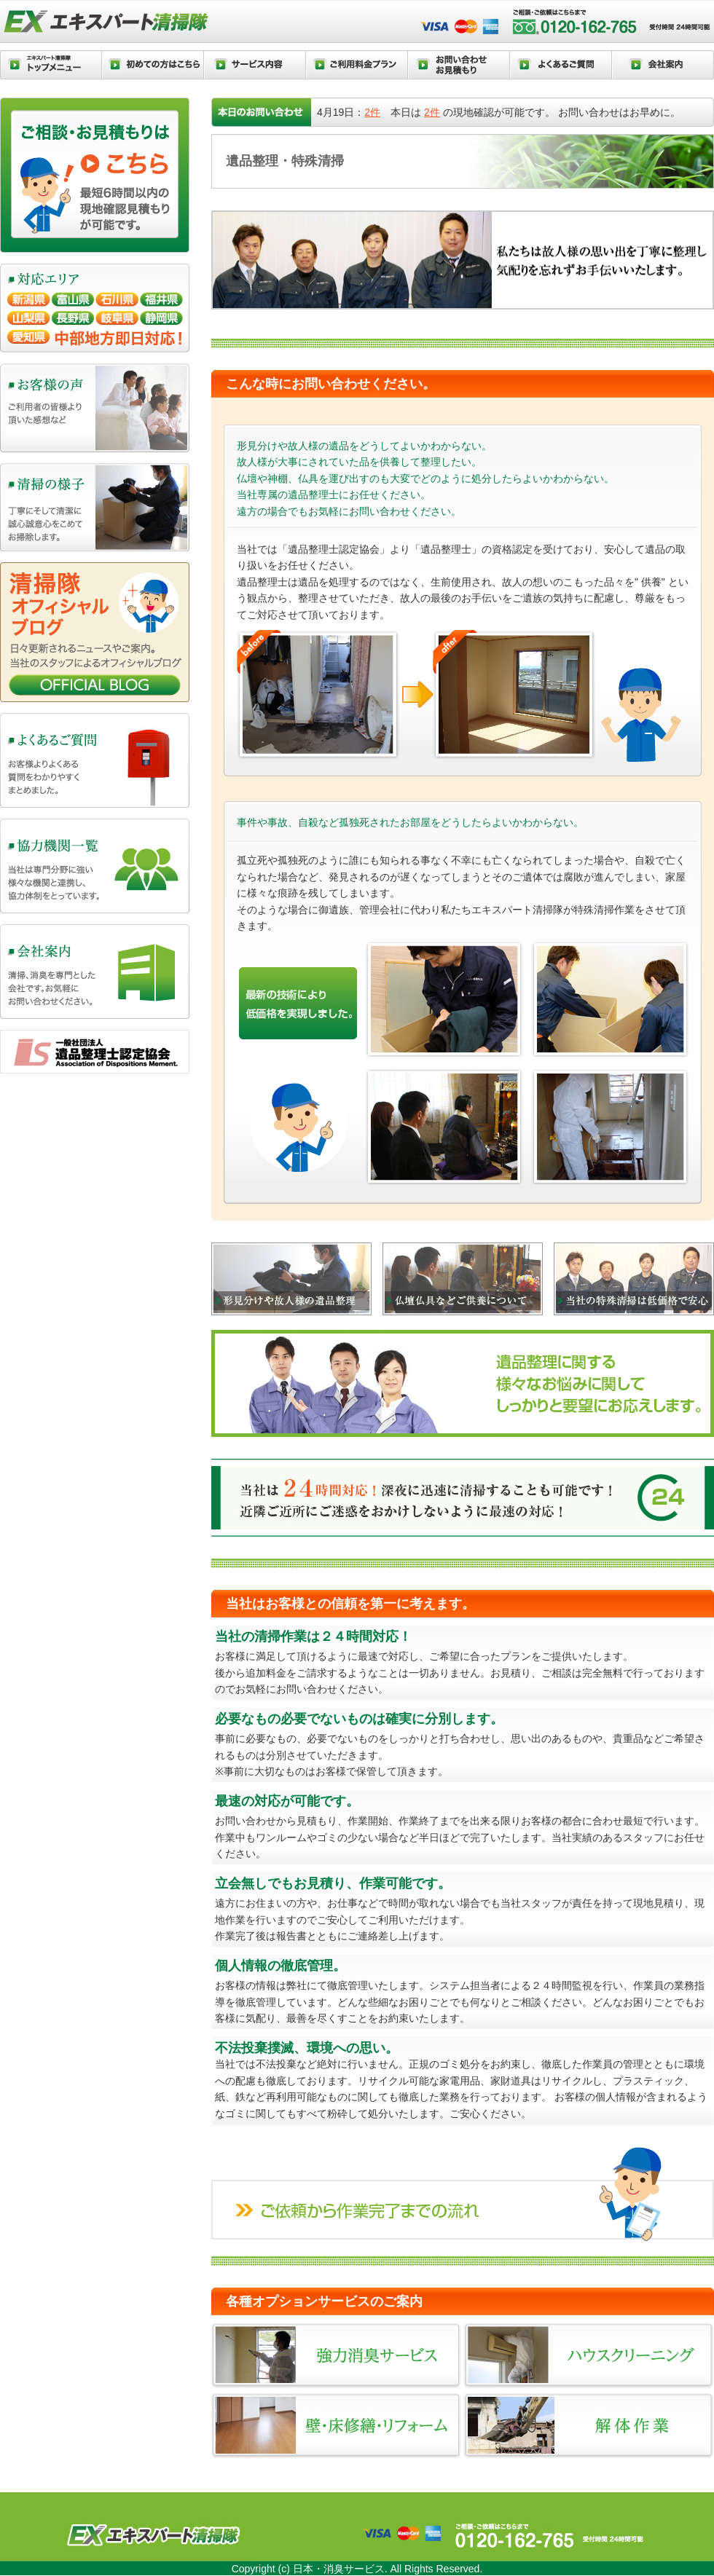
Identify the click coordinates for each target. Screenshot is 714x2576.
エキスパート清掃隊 (108, 23)
